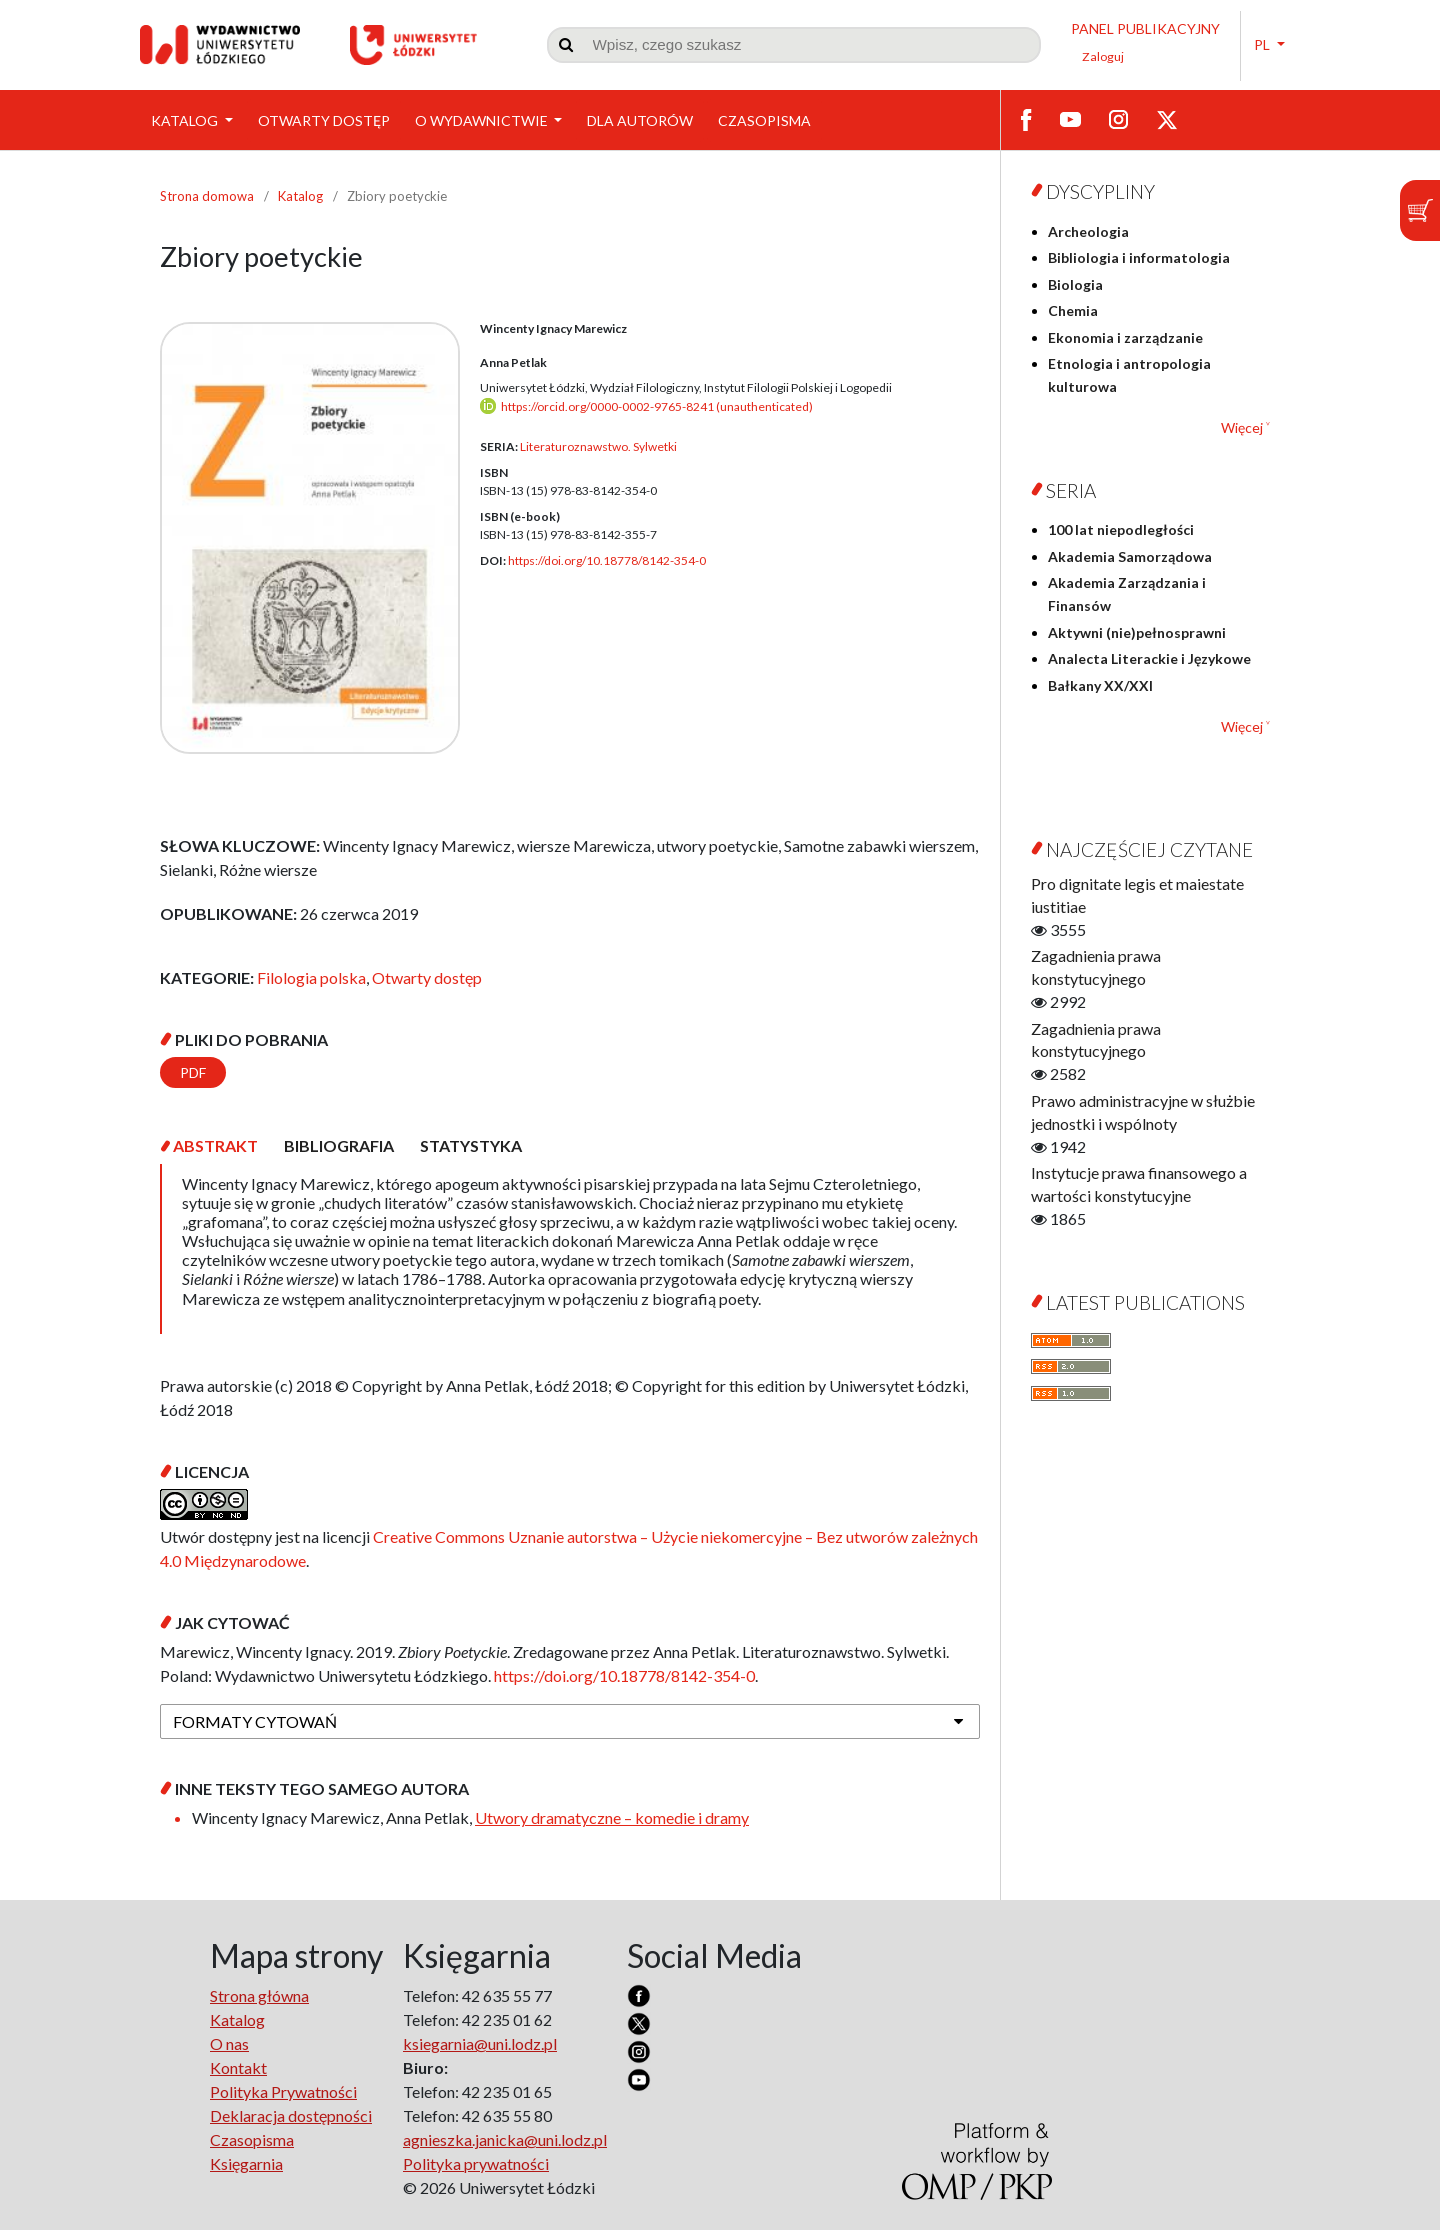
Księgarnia (246, 2163)
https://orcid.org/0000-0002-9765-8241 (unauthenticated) (657, 406)
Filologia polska (311, 977)
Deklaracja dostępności (291, 2115)
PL (1263, 44)
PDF (193, 1072)
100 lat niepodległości (1121, 529)
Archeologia (1088, 231)
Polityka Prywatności (283, 2091)
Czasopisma (764, 120)
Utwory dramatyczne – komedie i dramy (612, 1817)
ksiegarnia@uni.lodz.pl (480, 2043)
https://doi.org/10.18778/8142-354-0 (607, 560)
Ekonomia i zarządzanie (1125, 337)
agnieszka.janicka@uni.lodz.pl (505, 2139)
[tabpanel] (570, 1249)
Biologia (1075, 284)
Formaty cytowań (255, 1721)
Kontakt (238, 2067)
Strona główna (259, 1995)
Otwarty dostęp (324, 120)
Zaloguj (1103, 56)
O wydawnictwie (483, 120)
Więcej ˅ (1245, 427)
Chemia (1073, 310)
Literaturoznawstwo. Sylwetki (598, 446)
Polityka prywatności (476, 2163)
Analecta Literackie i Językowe (1149, 658)
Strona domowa (207, 196)
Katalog (186, 120)
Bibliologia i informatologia (1139, 257)
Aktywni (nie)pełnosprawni (1137, 632)
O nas (229, 2043)
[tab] (215, 1145)
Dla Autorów (640, 120)
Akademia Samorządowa (1130, 556)
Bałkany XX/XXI (1100, 685)
